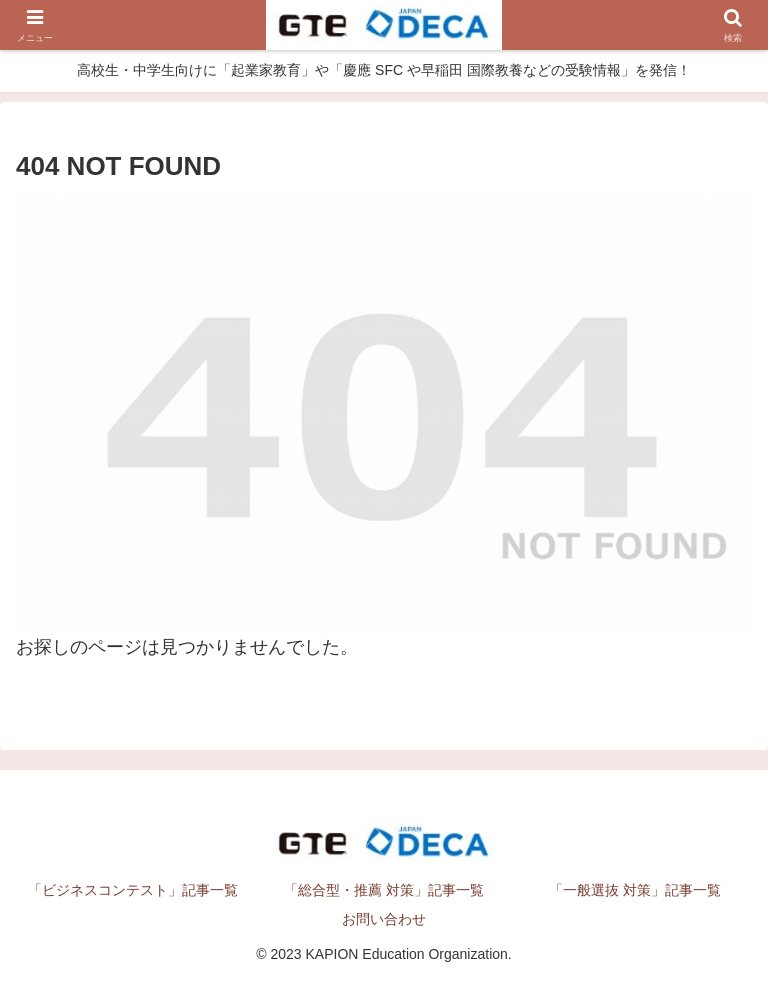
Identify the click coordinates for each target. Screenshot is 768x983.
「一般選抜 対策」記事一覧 (635, 890)
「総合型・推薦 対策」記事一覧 (384, 890)
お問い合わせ (384, 919)
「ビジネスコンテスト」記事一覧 (133, 890)
